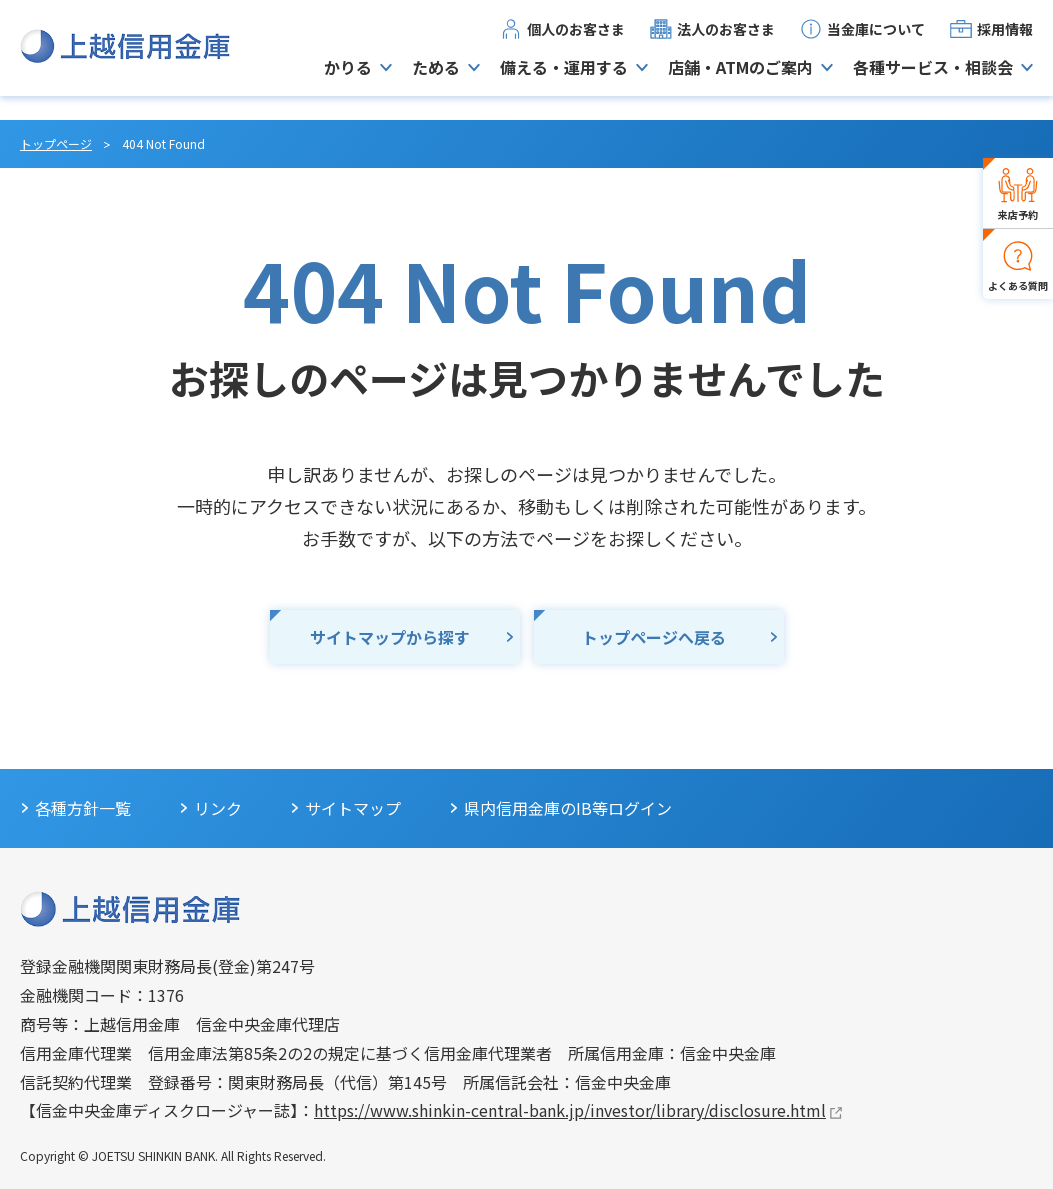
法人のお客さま (726, 41)
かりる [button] (348, 79)
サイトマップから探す (390, 637)
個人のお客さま (576, 41)
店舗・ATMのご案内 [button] (740, 79)
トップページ (56, 143)
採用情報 (1005, 41)
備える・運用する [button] (564, 79)
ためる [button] (436, 79)
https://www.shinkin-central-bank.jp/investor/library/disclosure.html (570, 1110)
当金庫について (876, 41)
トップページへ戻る (654, 637)
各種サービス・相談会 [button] (933, 79)
